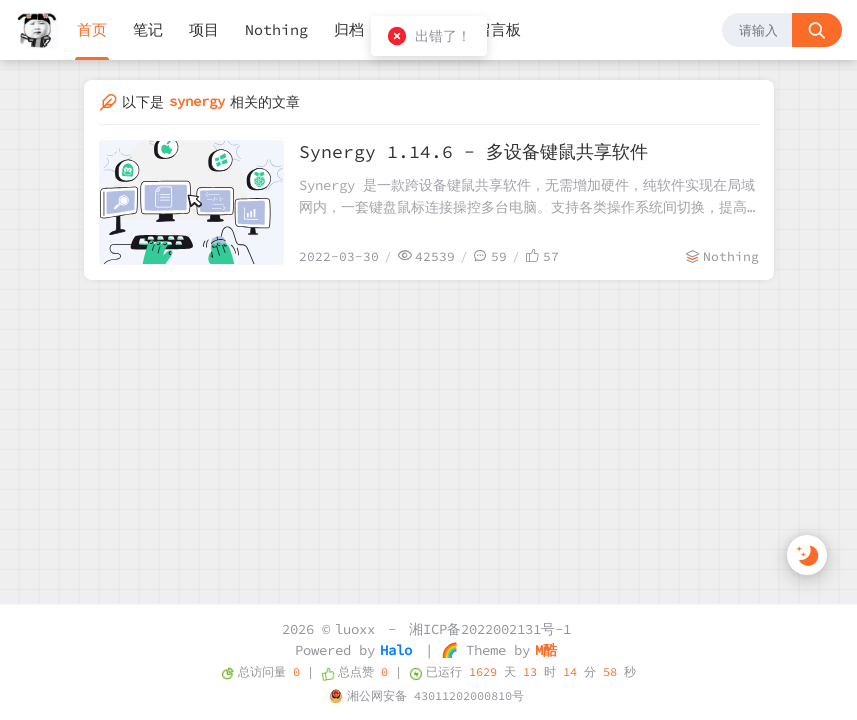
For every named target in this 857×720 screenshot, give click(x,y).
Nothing (276, 29)
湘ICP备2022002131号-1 (490, 629)
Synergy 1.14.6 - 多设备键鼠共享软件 (473, 151)
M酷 (546, 650)
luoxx (355, 629)
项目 (204, 29)
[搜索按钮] (817, 30)
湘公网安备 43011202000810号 (435, 695)
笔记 (148, 29)
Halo (396, 650)
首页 (92, 29)
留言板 (498, 29)
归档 (349, 29)
